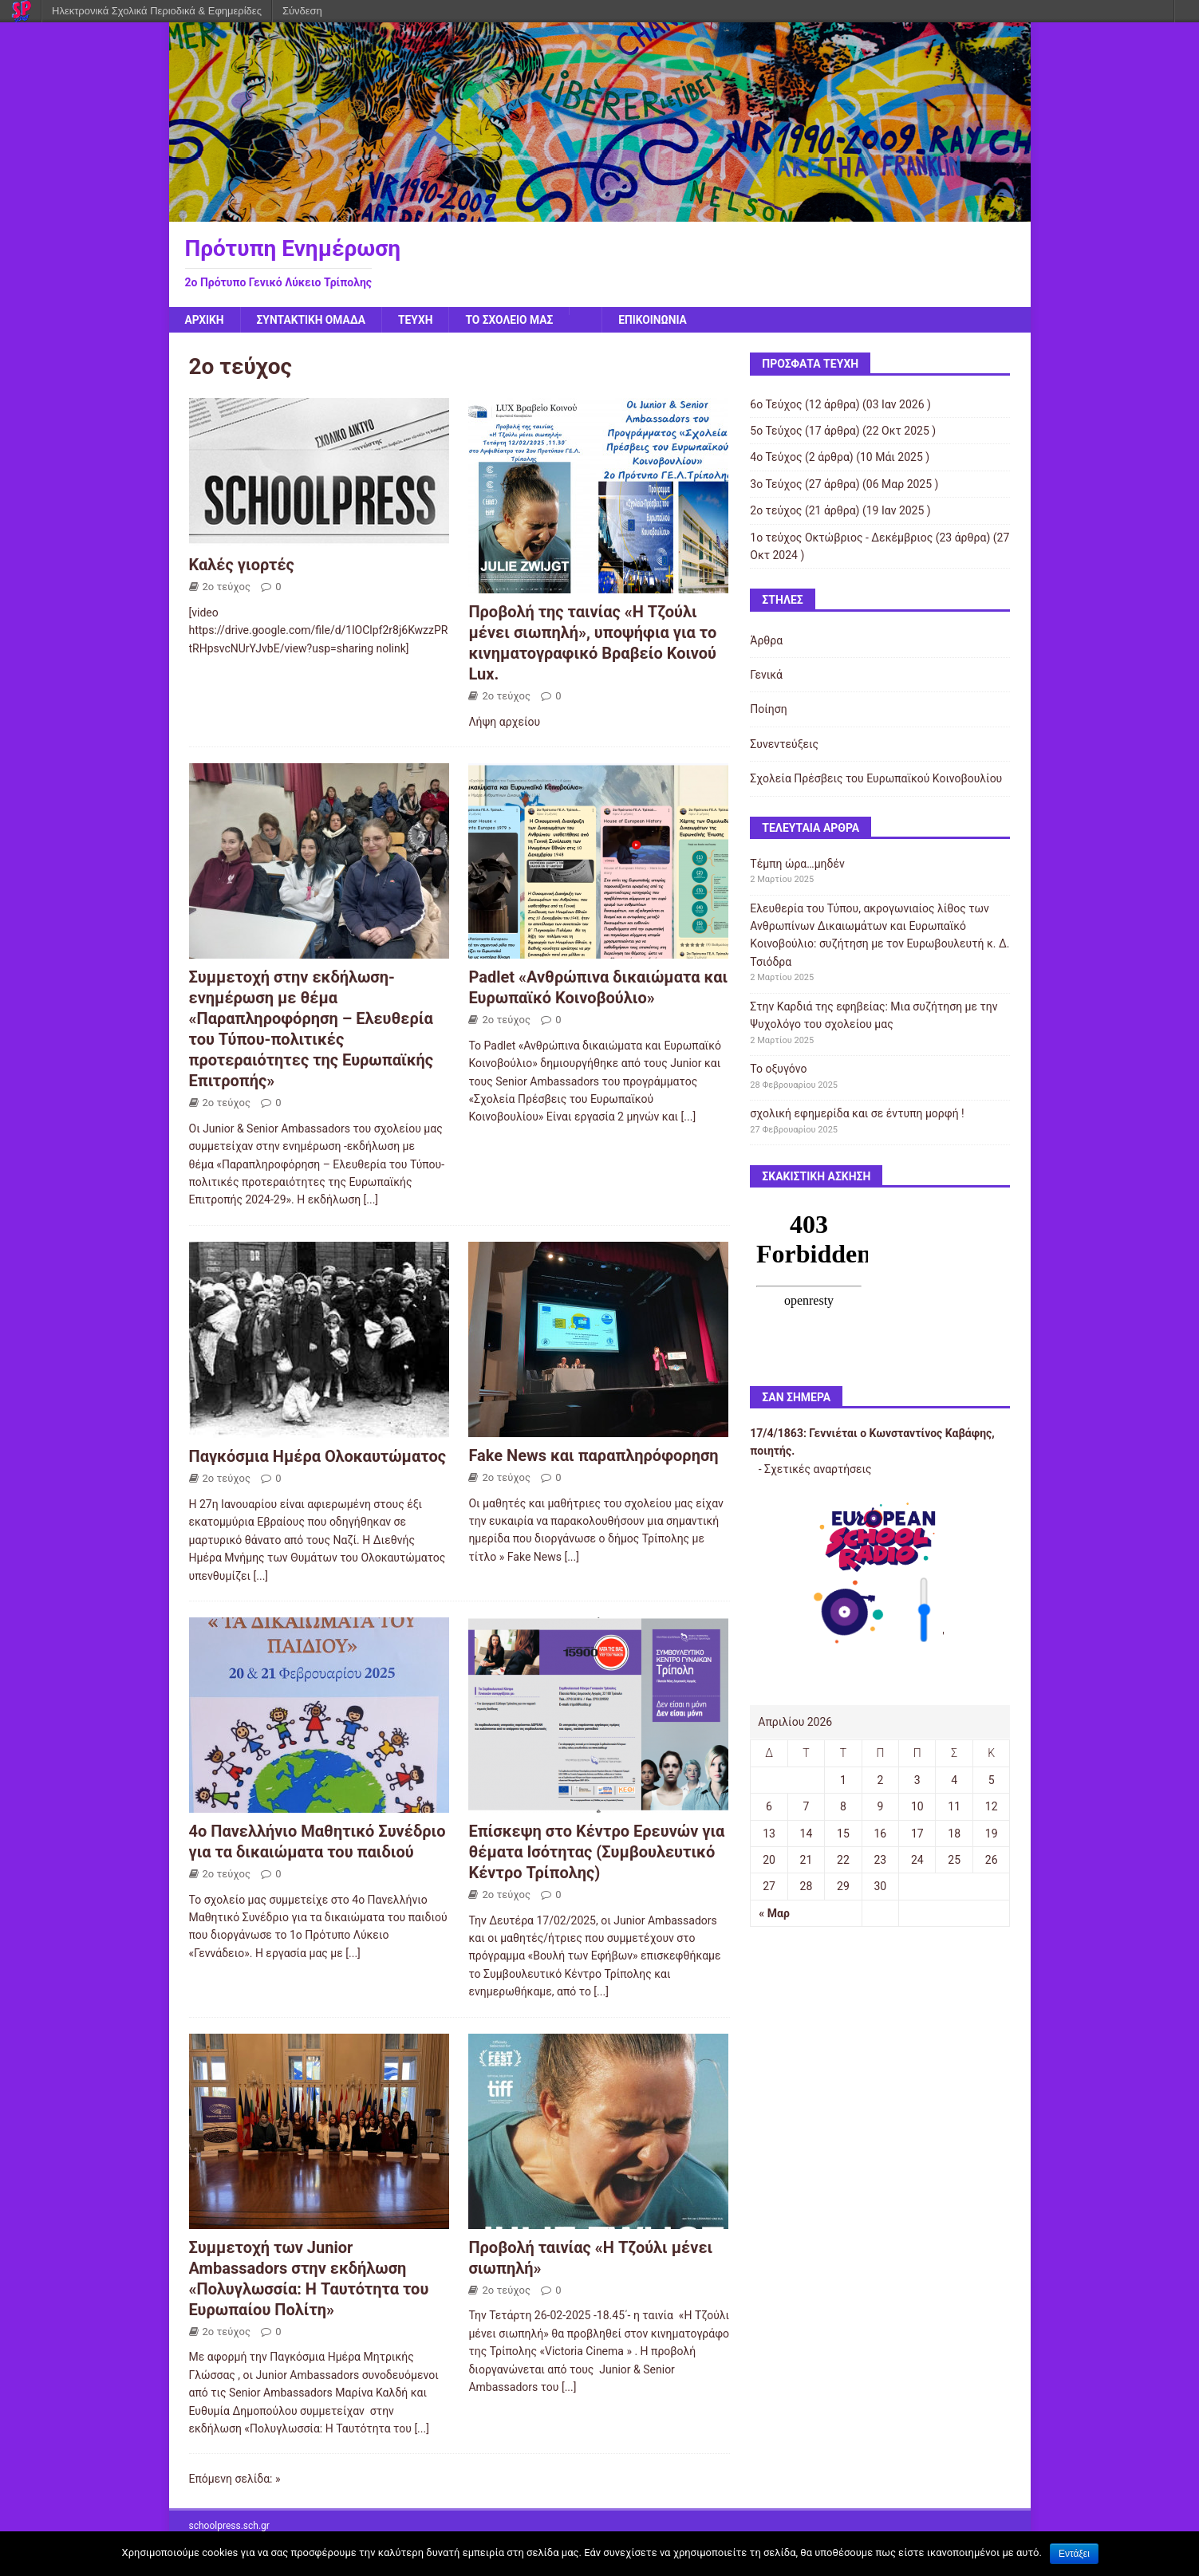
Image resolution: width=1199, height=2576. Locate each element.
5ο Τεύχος (776, 430)
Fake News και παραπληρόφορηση (593, 1455)
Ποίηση (768, 709)
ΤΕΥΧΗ (418, 319)
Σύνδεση (302, 11)
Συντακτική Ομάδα (312, 319)
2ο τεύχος (226, 587)
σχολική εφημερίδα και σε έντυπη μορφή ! (857, 1114)
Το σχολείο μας (513, 319)
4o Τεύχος (776, 457)
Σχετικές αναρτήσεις (818, 1469)
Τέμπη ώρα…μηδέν (797, 863)
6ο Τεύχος (776, 404)
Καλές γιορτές (241, 564)
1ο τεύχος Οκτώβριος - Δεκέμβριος (841, 537)
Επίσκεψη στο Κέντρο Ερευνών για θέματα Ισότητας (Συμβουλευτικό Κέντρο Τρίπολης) (596, 1852)
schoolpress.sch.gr (229, 2525)
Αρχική (205, 319)
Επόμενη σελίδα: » (235, 2479)
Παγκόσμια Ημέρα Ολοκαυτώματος (317, 1457)
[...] (371, 1200)
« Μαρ (774, 1913)
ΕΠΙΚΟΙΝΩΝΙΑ (657, 319)
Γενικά (766, 674)
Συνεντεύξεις (784, 744)
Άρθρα (766, 640)
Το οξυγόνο (778, 1069)
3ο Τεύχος (776, 484)
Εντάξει (1074, 2553)
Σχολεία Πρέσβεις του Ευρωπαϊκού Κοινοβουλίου (876, 778)
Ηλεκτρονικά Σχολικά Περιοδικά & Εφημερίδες (157, 11)
